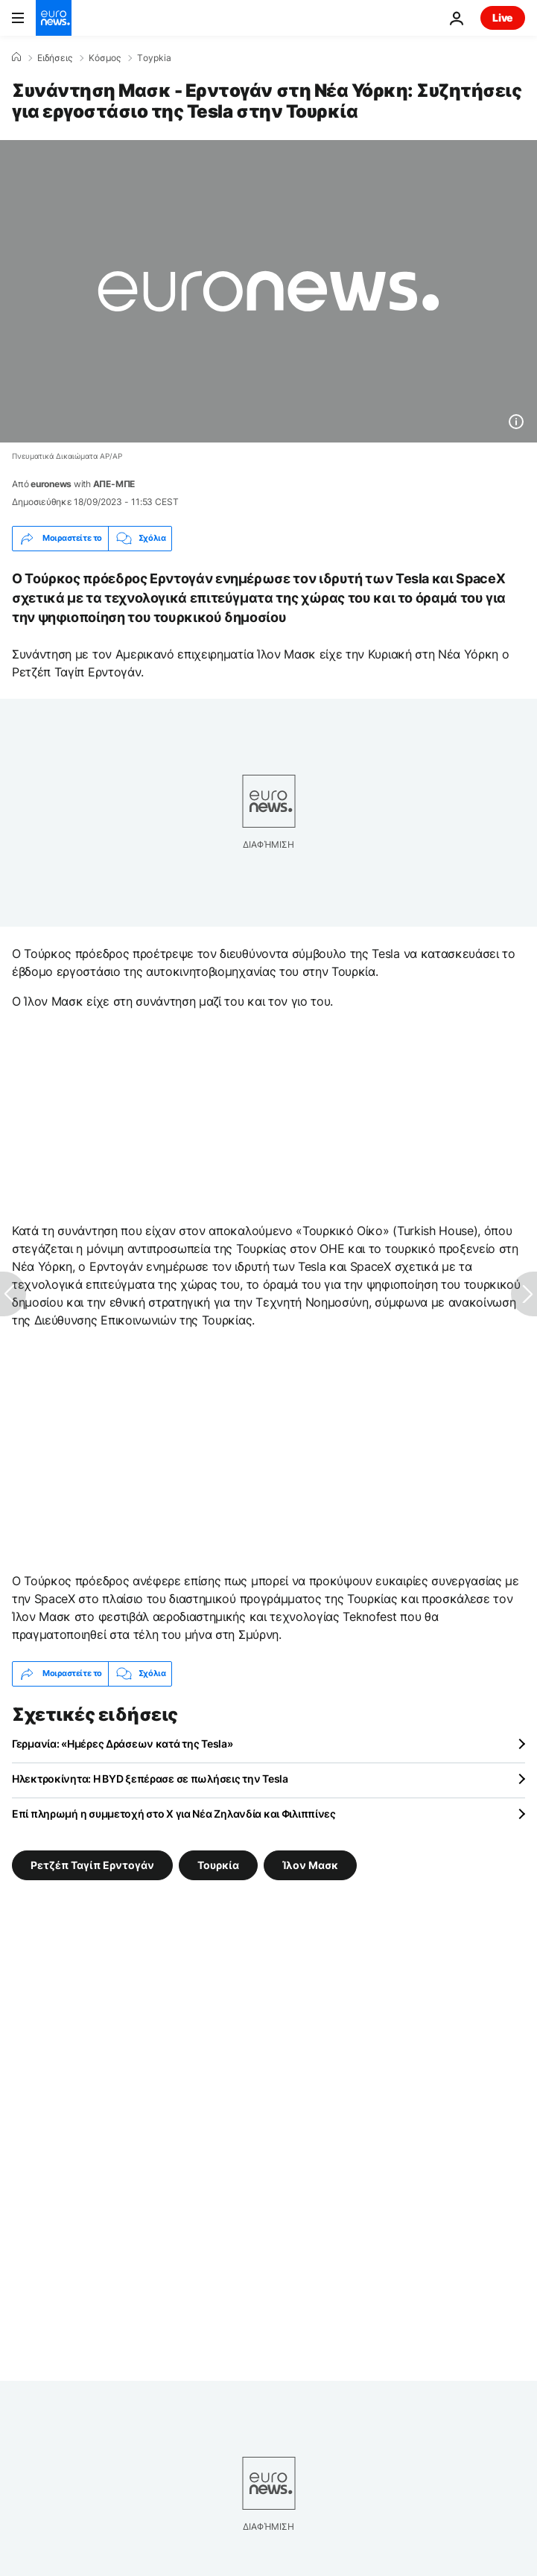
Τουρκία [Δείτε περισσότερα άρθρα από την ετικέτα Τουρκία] (218, 1864)
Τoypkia (154, 58)
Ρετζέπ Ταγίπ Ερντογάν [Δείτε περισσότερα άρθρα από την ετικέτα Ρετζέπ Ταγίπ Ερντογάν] (92, 1864)
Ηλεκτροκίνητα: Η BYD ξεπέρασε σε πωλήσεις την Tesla (150, 1778)
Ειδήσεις (54, 58)
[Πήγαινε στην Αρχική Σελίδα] (54, 18)
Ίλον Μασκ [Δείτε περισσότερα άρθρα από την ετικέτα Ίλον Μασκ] (310, 1864)
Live (502, 17)
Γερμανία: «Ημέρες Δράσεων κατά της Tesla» (122, 1743)
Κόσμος (105, 58)
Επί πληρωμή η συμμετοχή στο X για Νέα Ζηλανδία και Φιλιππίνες (174, 1813)
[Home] (16, 57)
